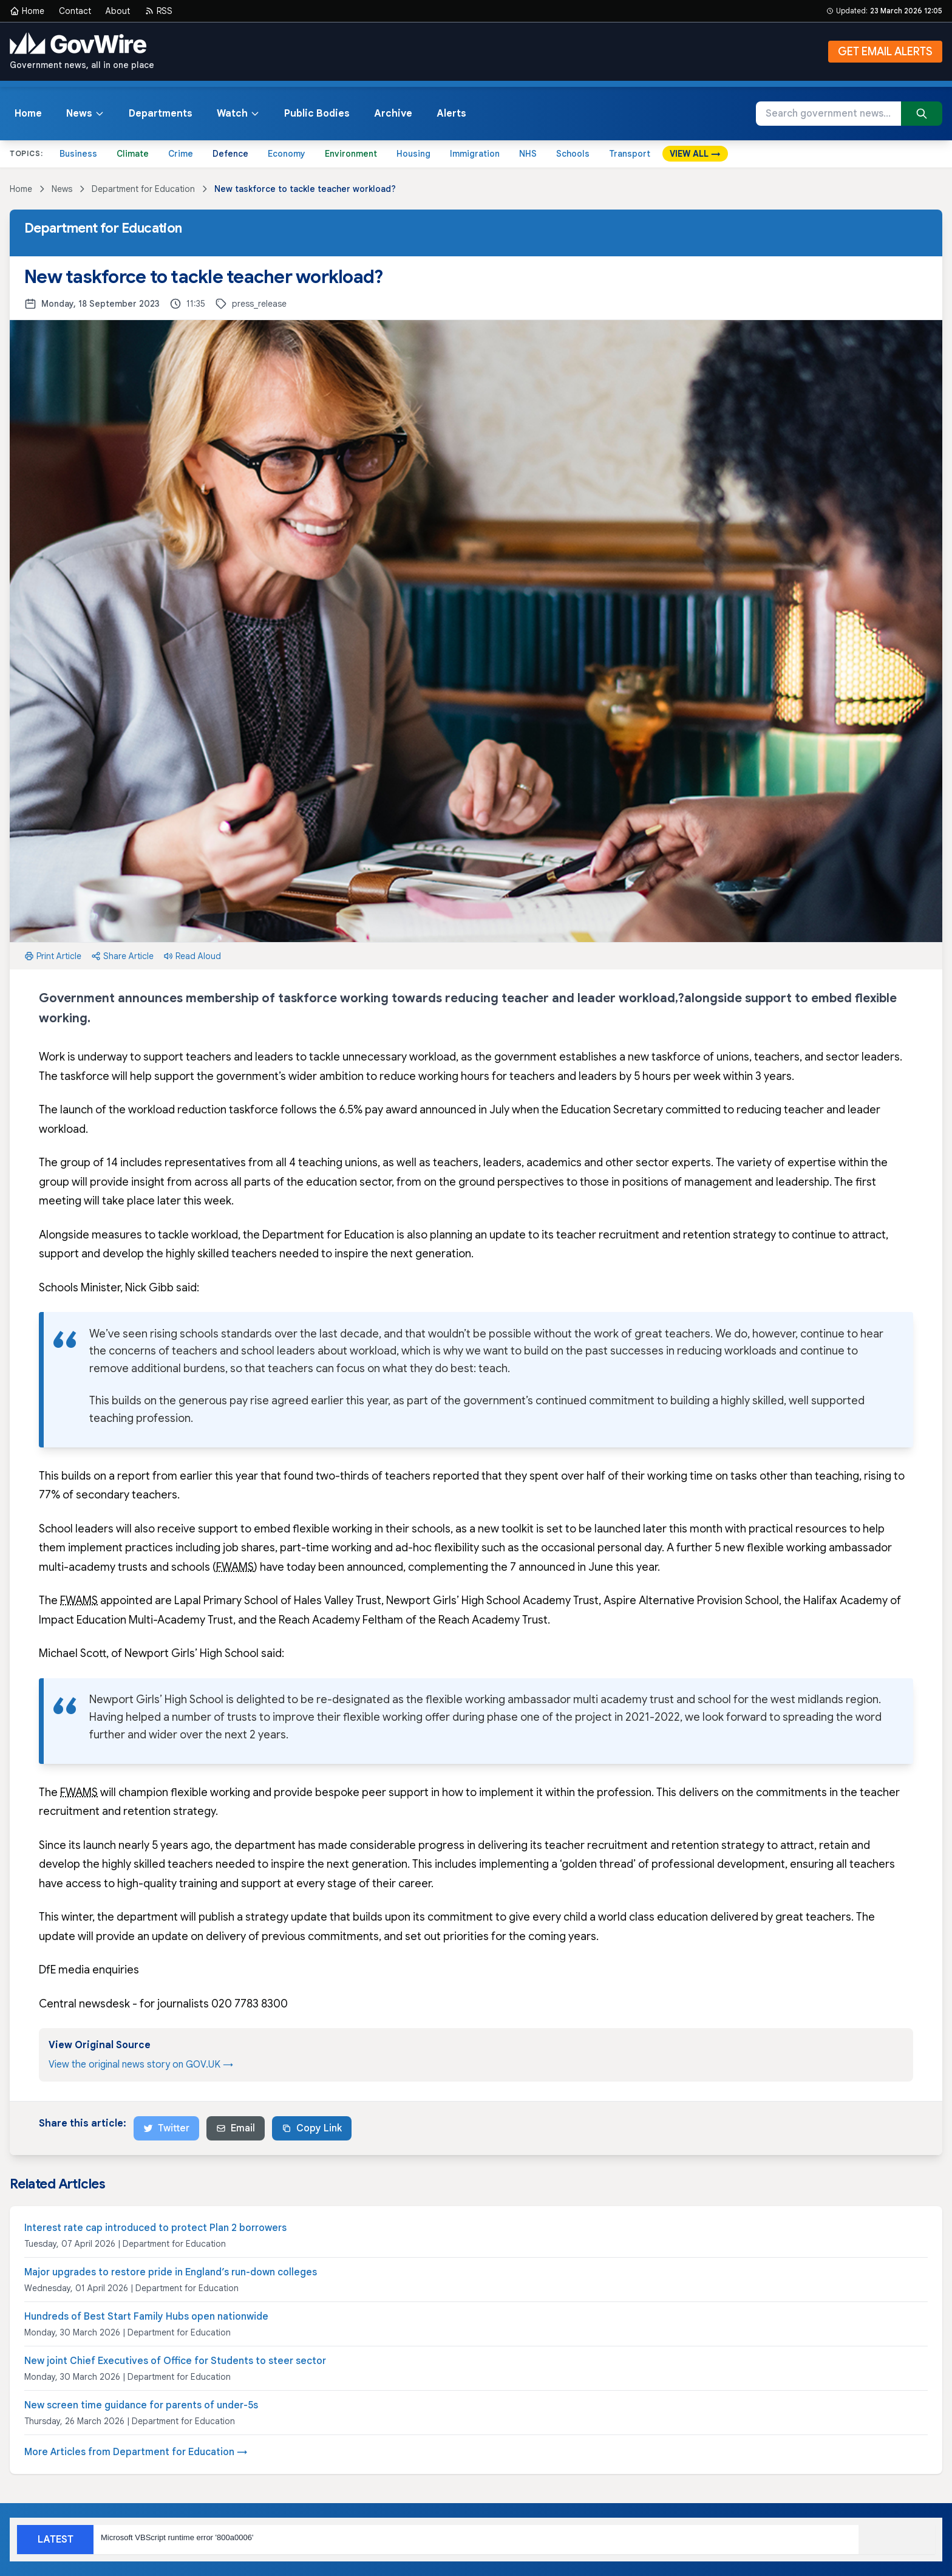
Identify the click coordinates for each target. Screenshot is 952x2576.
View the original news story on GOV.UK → (141, 2064)
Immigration (475, 153)
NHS (528, 153)
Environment (351, 153)
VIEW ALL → (695, 153)
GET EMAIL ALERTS (885, 51)
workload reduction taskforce (203, 1109)
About (118, 10)
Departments (160, 114)
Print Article (52, 956)
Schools (573, 153)
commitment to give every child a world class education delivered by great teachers (639, 1917)
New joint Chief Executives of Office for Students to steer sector (175, 2361)
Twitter (166, 2128)
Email (235, 2128)
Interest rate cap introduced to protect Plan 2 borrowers (155, 2228)
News (85, 114)
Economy (286, 153)
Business (78, 153)
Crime (180, 153)
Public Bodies (317, 114)
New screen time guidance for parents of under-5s (141, 2405)
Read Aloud (192, 956)
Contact (75, 10)
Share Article (122, 956)
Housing (413, 153)
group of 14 (89, 1162)
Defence (230, 153)
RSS (158, 10)
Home (27, 10)
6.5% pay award (378, 1109)
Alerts (451, 114)
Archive (393, 114)
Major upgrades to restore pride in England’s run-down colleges (170, 2272)
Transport (629, 153)
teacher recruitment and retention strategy (666, 1235)
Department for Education (143, 188)
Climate (133, 153)
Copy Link (312, 2128)
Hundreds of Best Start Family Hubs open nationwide (146, 2317)
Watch (238, 114)
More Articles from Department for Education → (136, 2452)
